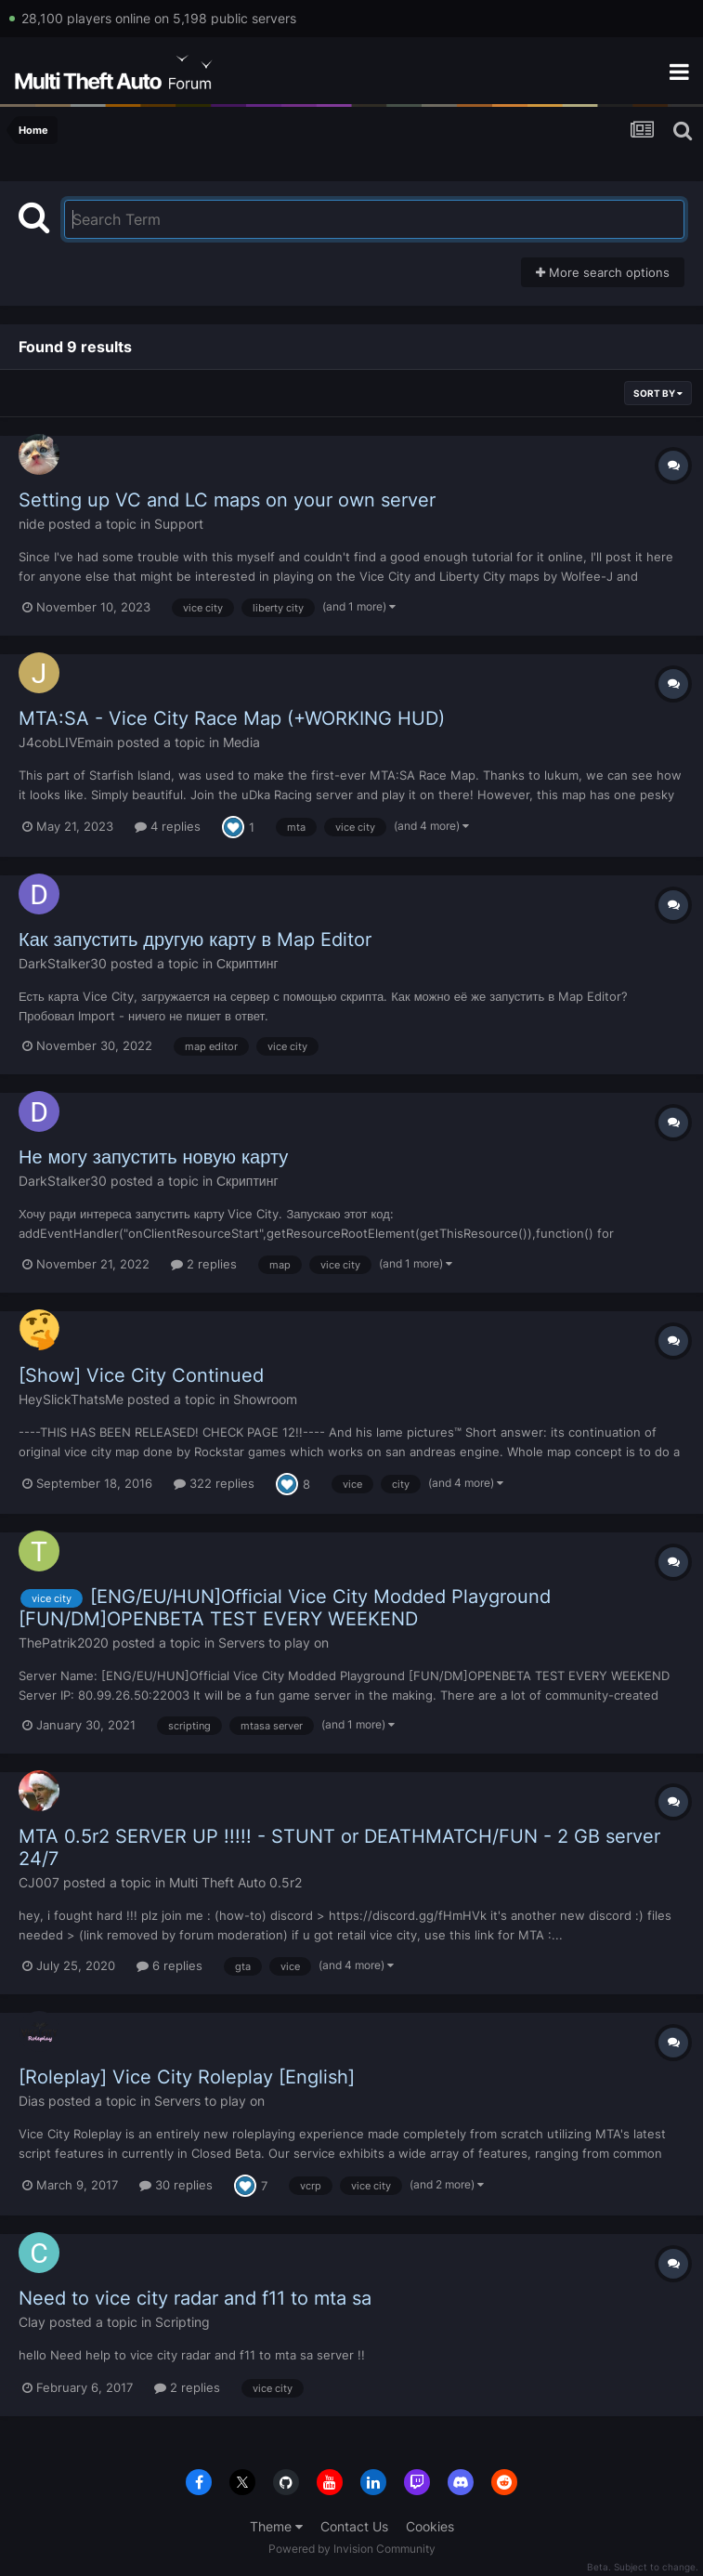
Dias (32, 2101)
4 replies (168, 826)
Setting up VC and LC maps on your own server (227, 500)
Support (178, 524)
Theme (276, 2526)
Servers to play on (273, 1642)
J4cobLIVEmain (66, 742)
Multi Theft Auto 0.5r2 (235, 1882)
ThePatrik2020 (64, 1642)
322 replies (214, 1483)
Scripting (182, 2322)
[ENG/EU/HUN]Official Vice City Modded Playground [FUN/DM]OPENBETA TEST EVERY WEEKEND (285, 1607)
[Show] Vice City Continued (141, 1375)
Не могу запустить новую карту (153, 1157)
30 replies (176, 2184)
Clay (32, 2322)
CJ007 (39, 1882)
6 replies (169, 1965)
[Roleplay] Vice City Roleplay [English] (187, 2077)
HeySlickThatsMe (71, 1399)
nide (32, 524)
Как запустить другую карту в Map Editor (195, 939)
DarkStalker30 (63, 963)
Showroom (265, 1399)
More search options (603, 272)
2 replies (204, 1263)
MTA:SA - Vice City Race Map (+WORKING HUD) (232, 718)
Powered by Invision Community (352, 2549)
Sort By (658, 393)
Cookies (430, 2526)
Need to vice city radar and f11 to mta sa (195, 2298)
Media (241, 742)
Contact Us (354, 2526)
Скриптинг (247, 963)
